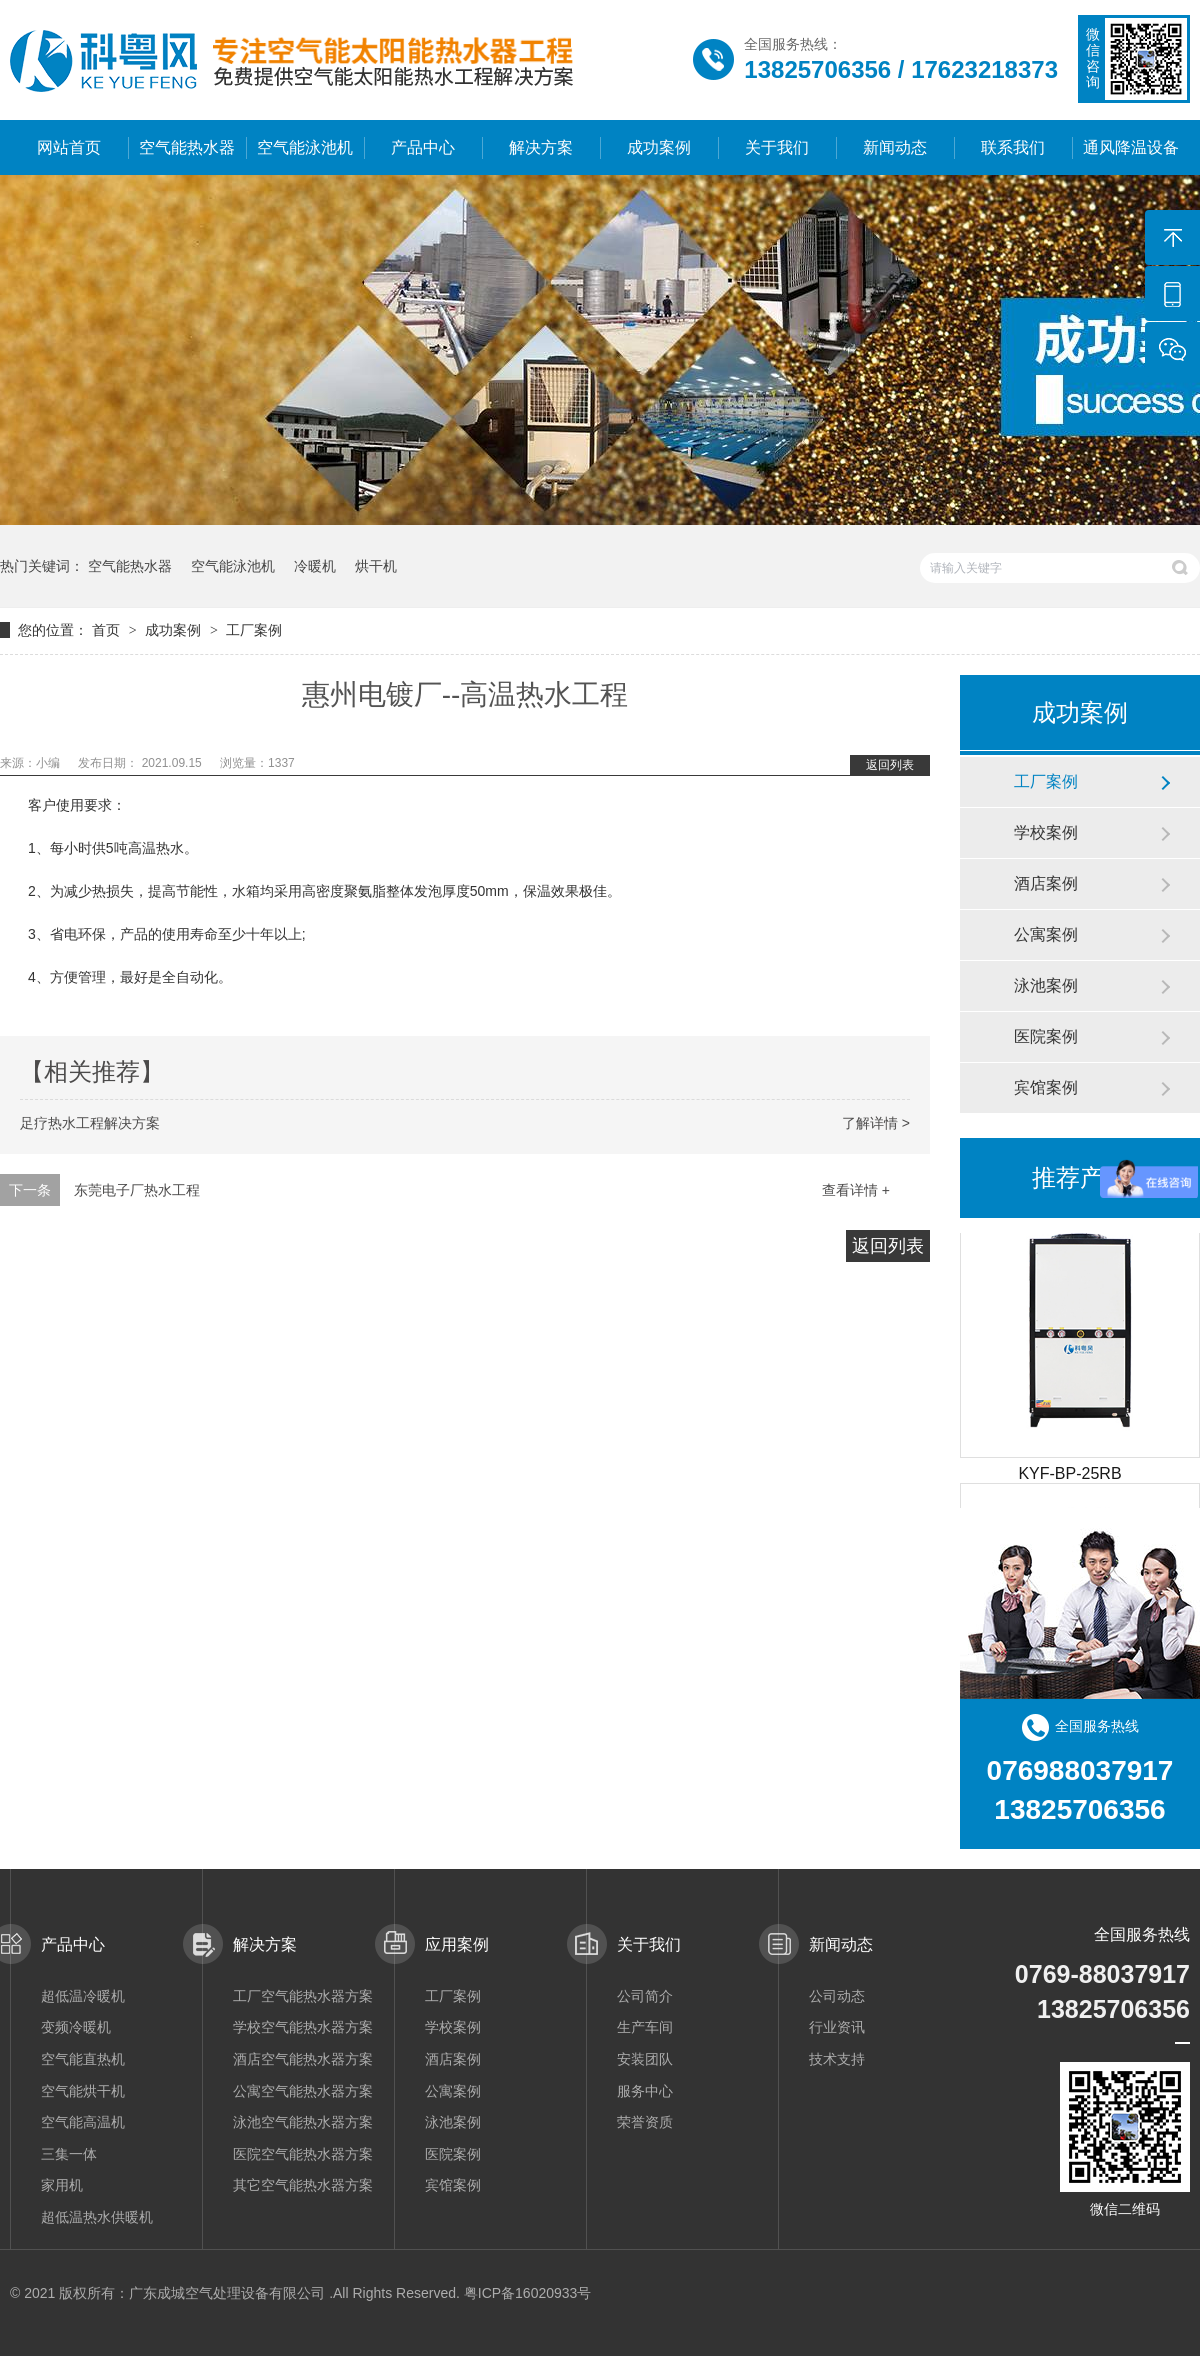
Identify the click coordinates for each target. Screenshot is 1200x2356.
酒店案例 (1046, 883)
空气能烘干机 (83, 2091)
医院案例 (1046, 1036)
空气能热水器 (187, 147)
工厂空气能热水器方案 (303, 1996)
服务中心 (645, 2091)
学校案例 (1046, 832)
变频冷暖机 (76, 2027)
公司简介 (645, 1996)
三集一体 (69, 2154)
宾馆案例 (1046, 1087)
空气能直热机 (83, 2059)
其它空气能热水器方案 (303, 2185)
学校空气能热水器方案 (303, 2027)
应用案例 (457, 1944)
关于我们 (777, 147)
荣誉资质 (645, 2122)
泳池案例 (1046, 985)
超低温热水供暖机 (97, 2217)
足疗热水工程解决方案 (90, 1123)
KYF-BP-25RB (1069, 1477)
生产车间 (645, 2027)
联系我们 (1013, 147)
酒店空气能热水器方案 (303, 2059)
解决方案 (541, 147)
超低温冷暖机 (83, 1996)
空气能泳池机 (305, 147)
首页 (108, 630)
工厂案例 (254, 630)
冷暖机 (315, 566)
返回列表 (890, 765)
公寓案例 (1046, 934)
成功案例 (659, 147)
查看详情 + (856, 1190)
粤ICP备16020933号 (528, 2293)
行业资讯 (837, 2027)
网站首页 (69, 147)
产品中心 (423, 147)
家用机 (62, 2185)
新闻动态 (895, 147)
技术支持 (837, 2059)
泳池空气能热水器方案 (303, 2122)
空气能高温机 (83, 2122)
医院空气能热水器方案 (303, 2154)
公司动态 (837, 1996)
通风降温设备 (1131, 147)
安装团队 (645, 2059)
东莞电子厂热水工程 (137, 1190)
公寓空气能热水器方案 (303, 2091)
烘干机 (376, 566)
